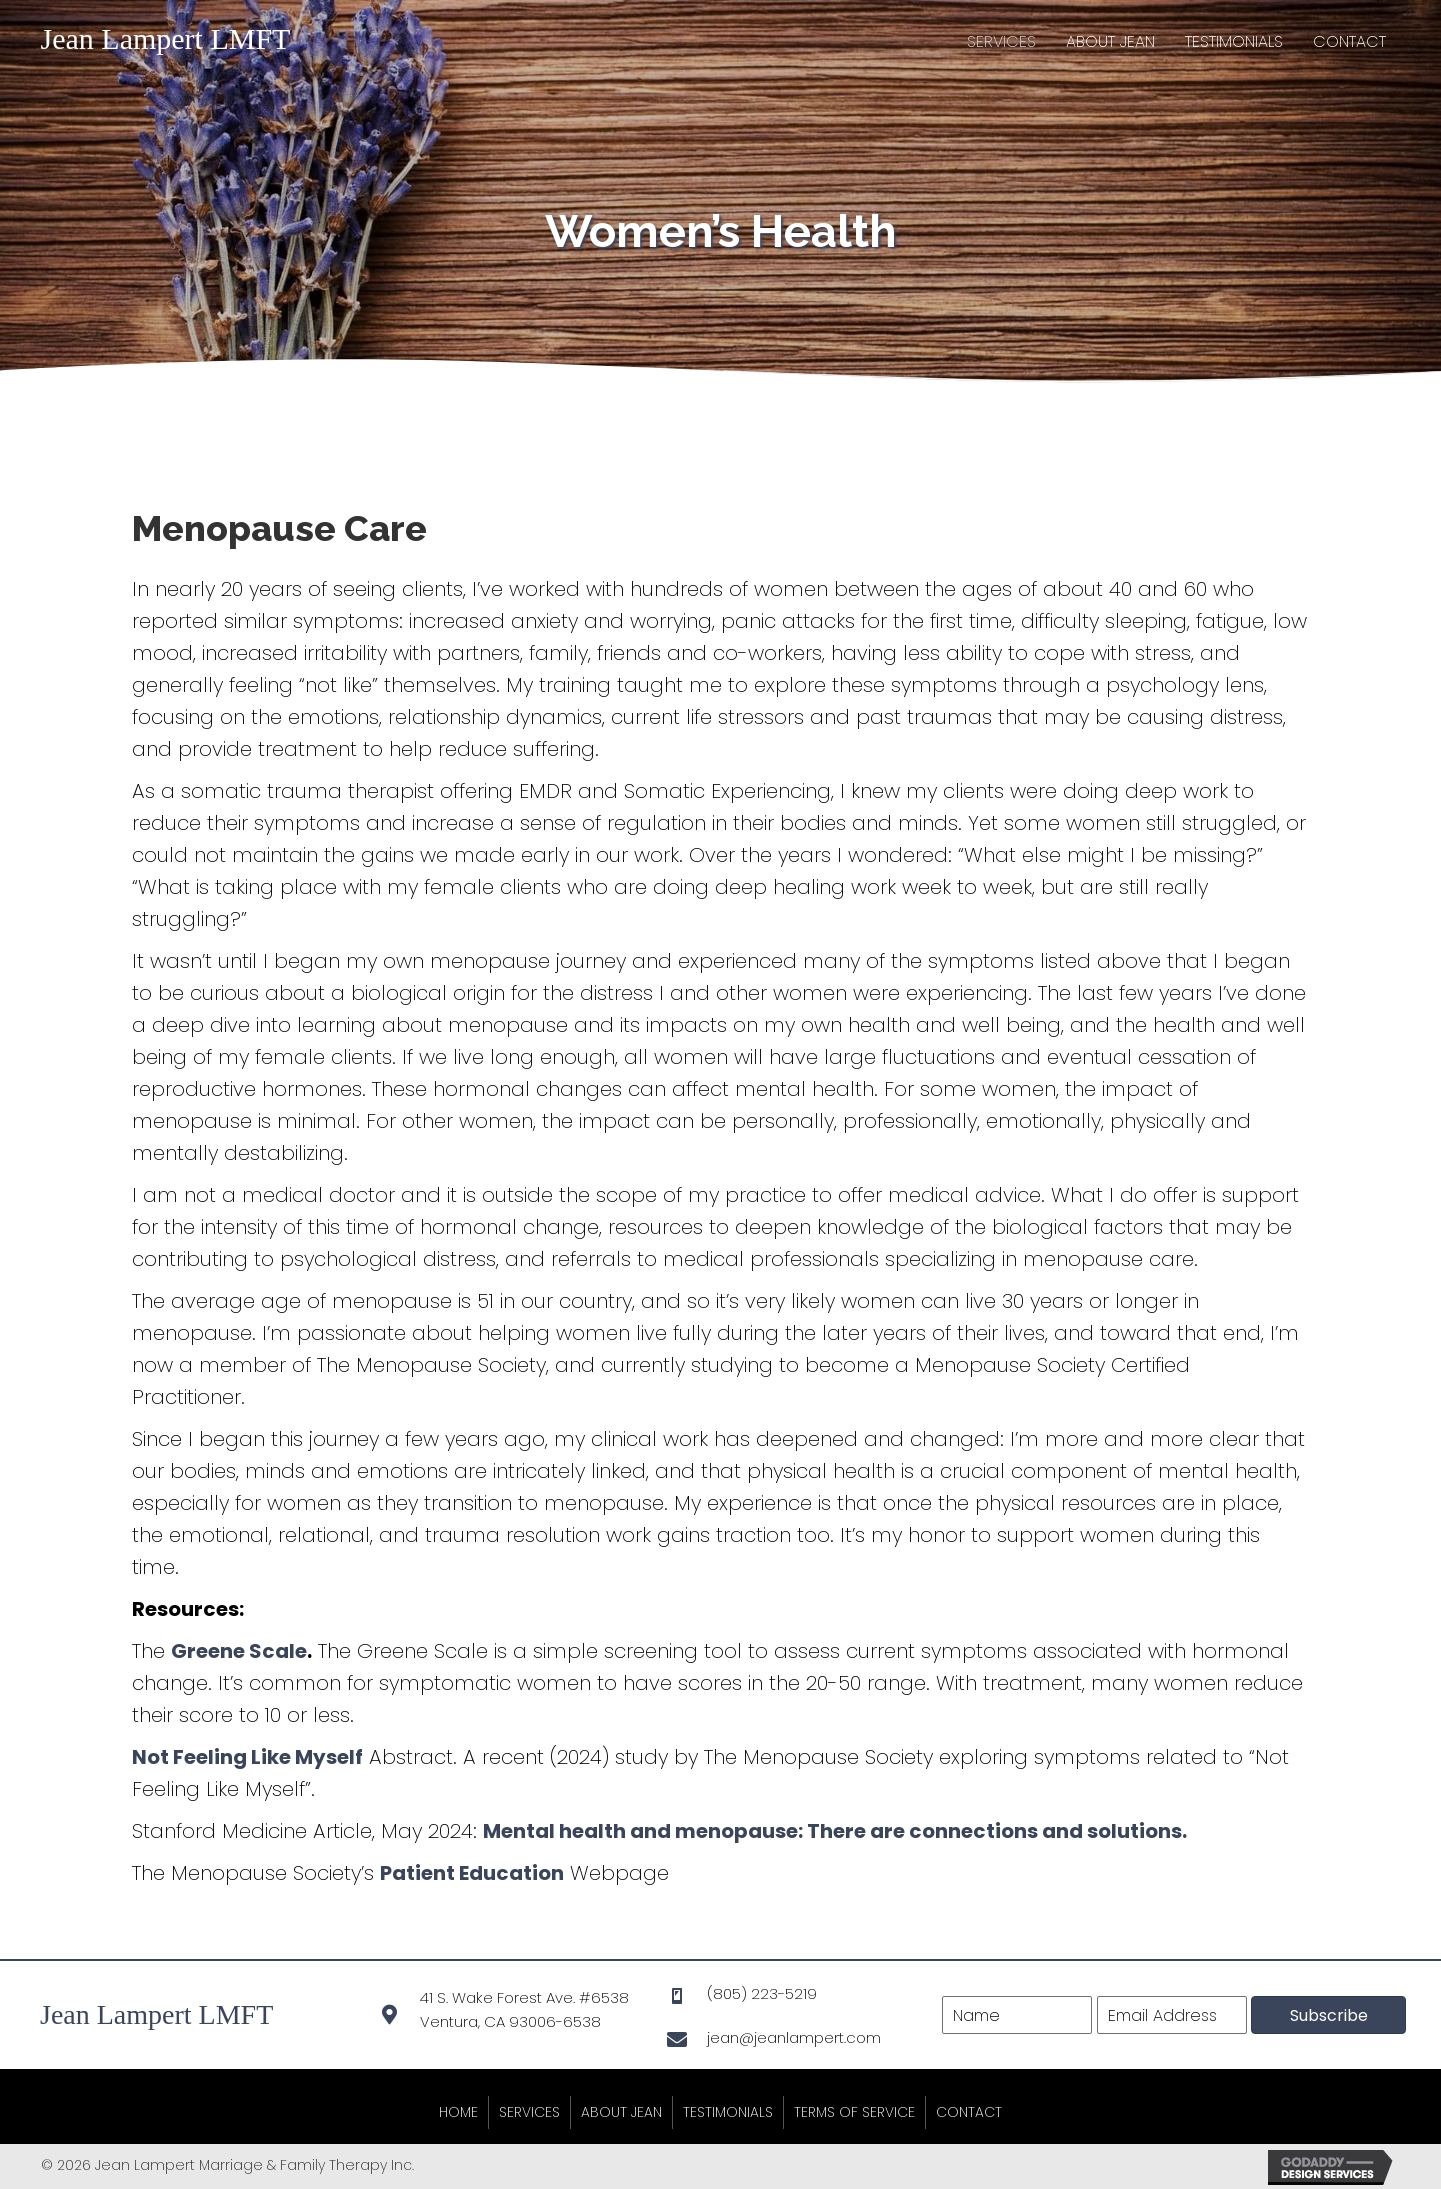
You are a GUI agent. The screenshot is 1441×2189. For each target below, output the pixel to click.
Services (529, 2112)
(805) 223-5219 (762, 1993)
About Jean (621, 2112)
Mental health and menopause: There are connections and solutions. (835, 1831)
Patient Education (472, 1873)
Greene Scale (239, 1651)
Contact (969, 2112)
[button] (1328, 2015)
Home (458, 2112)
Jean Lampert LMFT (166, 38)
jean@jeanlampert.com (794, 2037)
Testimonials (728, 2112)
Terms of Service (854, 2112)
